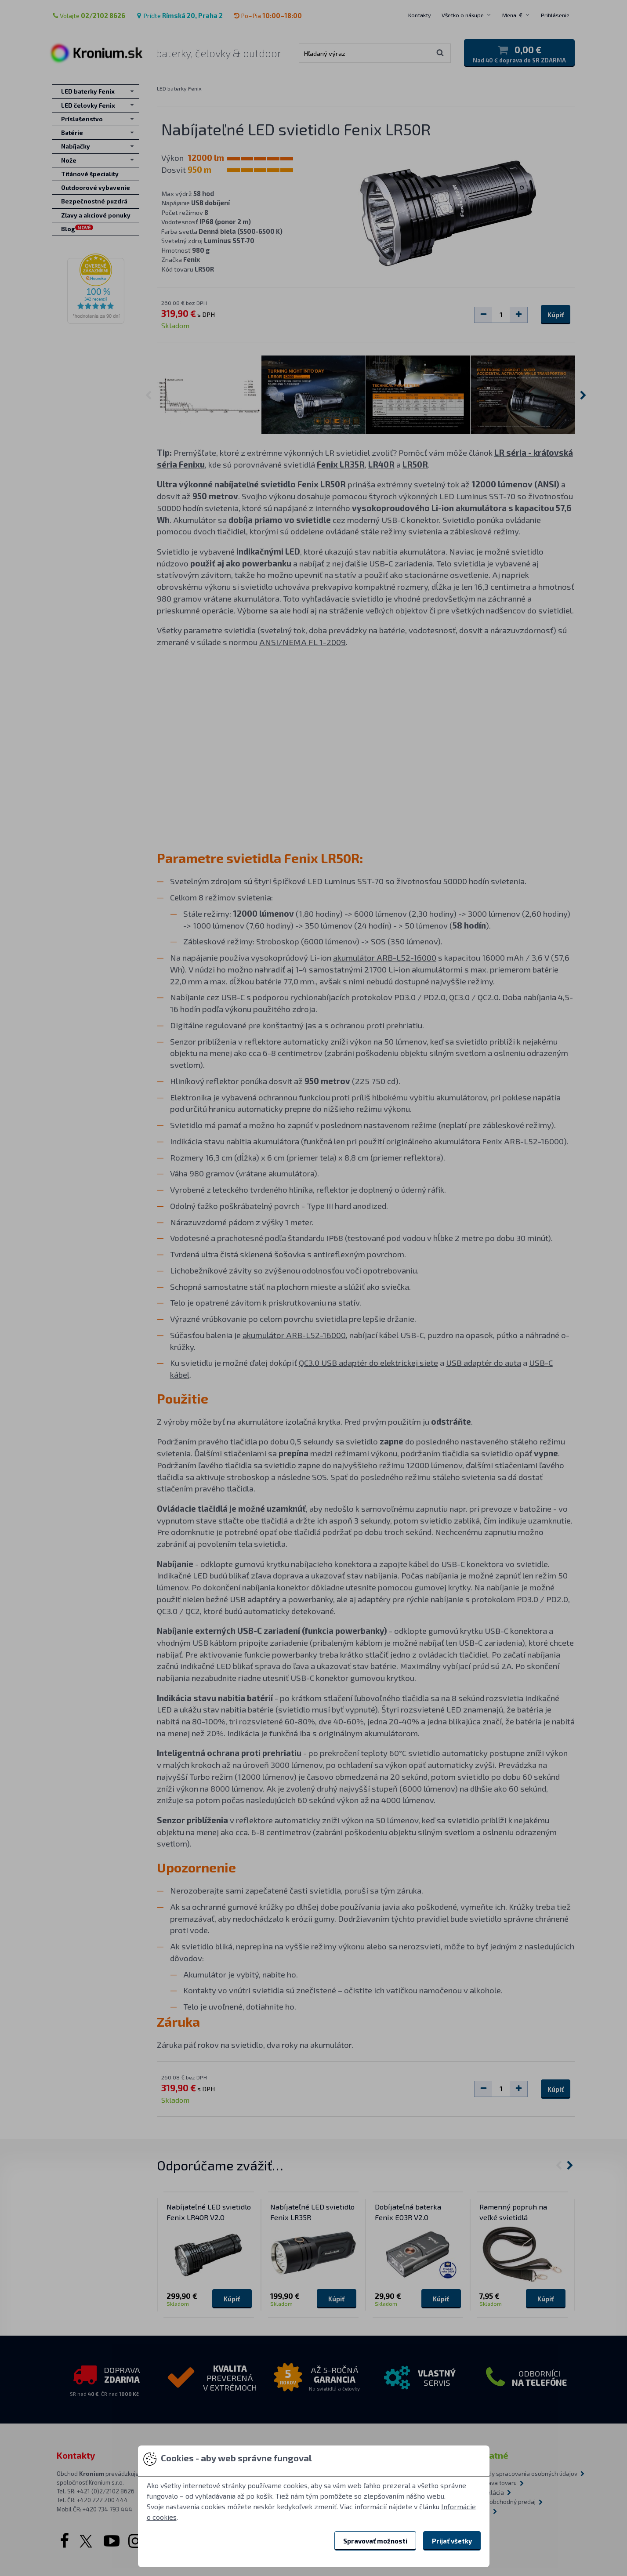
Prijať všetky (452, 2541)
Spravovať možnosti (375, 2541)
